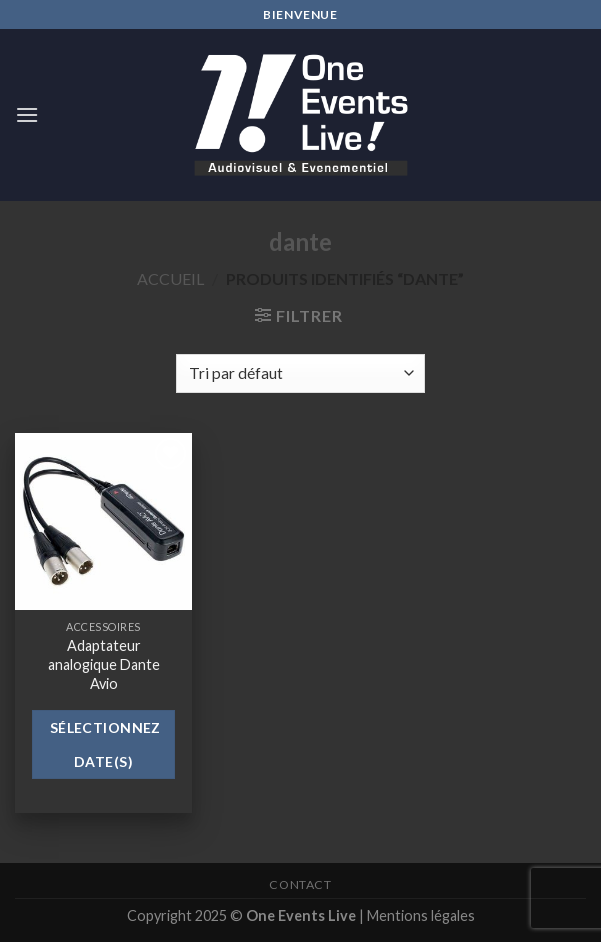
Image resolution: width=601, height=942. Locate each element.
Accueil (170, 278)
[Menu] (27, 114)
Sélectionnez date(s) (105, 744)
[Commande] (300, 373)
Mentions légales (421, 915)
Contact (300, 884)
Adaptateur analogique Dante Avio (104, 664)
